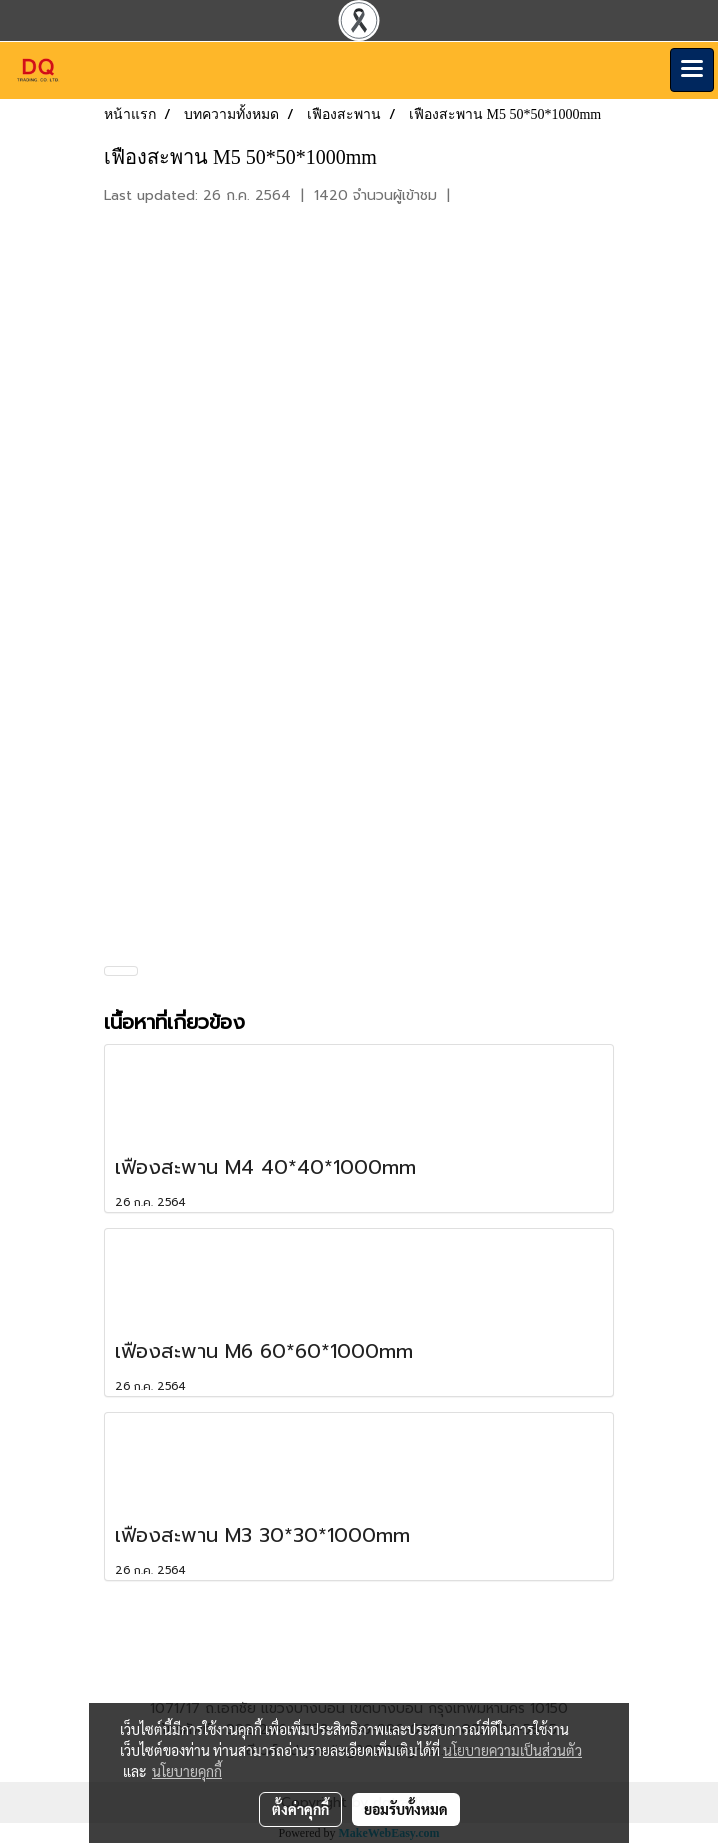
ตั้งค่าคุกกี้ (300, 1809)
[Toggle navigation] (692, 70)
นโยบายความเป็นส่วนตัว (512, 1750)
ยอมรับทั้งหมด (406, 1809)
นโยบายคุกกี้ (187, 1771)
